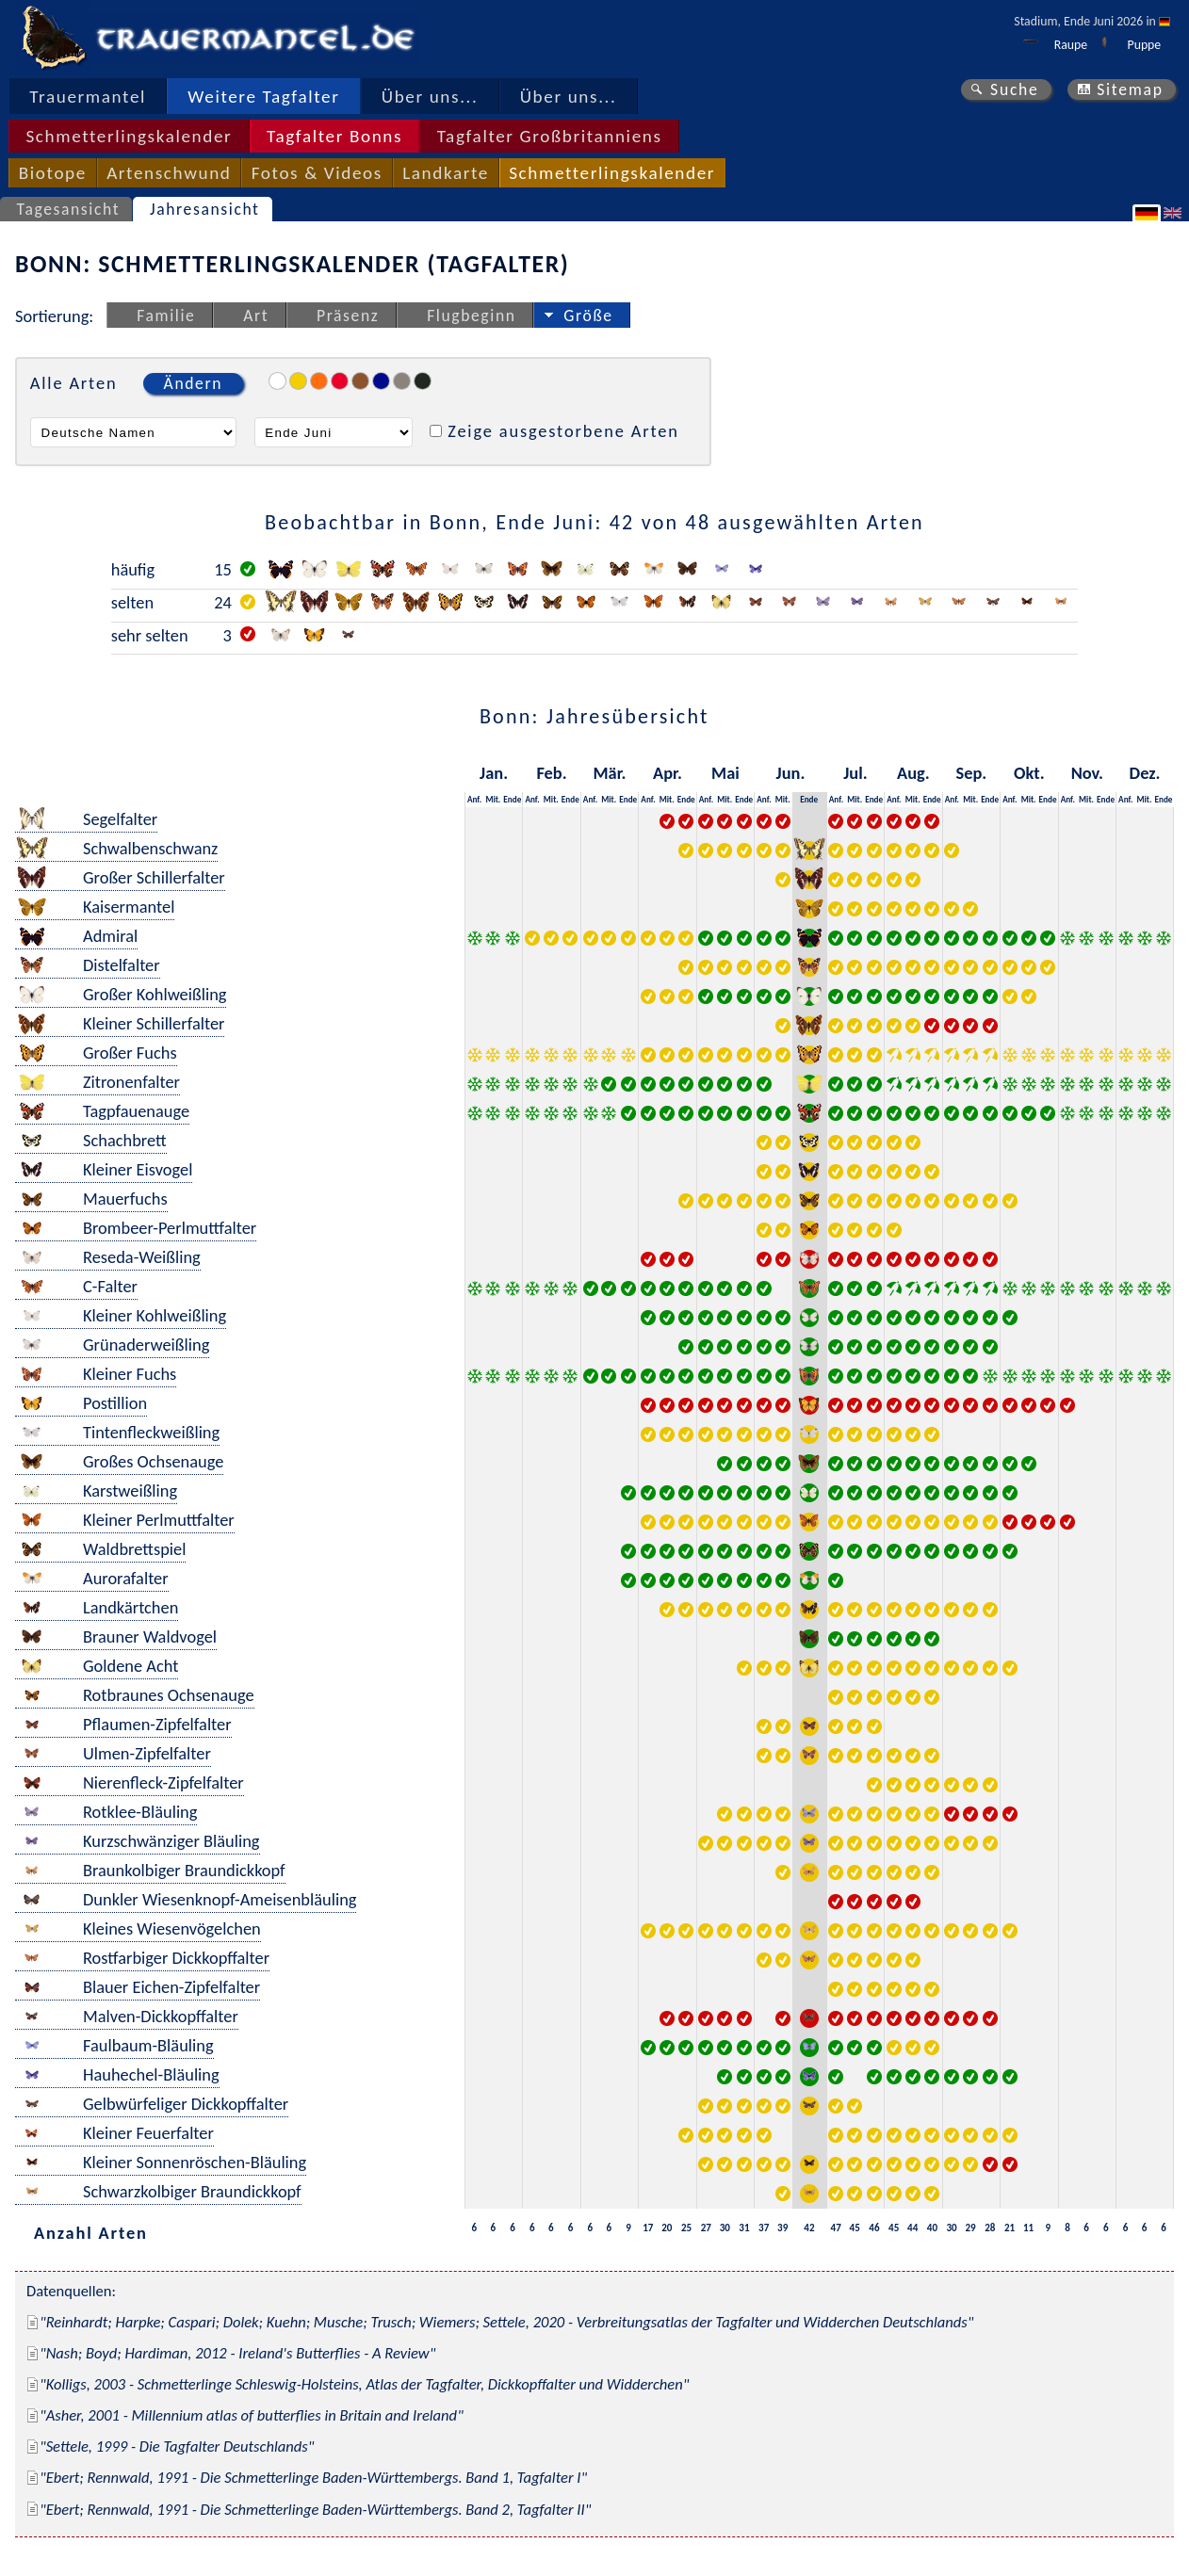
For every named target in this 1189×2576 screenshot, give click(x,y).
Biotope (53, 173)
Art (256, 315)
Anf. (474, 799)
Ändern (193, 383)
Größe (587, 315)
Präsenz (348, 315)
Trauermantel (87, 96)
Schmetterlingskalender (128, 136)
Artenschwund (168, 173)
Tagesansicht (69, 209)
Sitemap (1130, 89)
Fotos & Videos (317, 173)
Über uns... (430, 96)
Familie (166, 315)
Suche (1014, 89)
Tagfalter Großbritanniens (549, 136)
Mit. (492, 799)
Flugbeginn (471, 315)
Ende (512, 799)
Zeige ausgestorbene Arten (563, 431)
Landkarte (445, 173)
